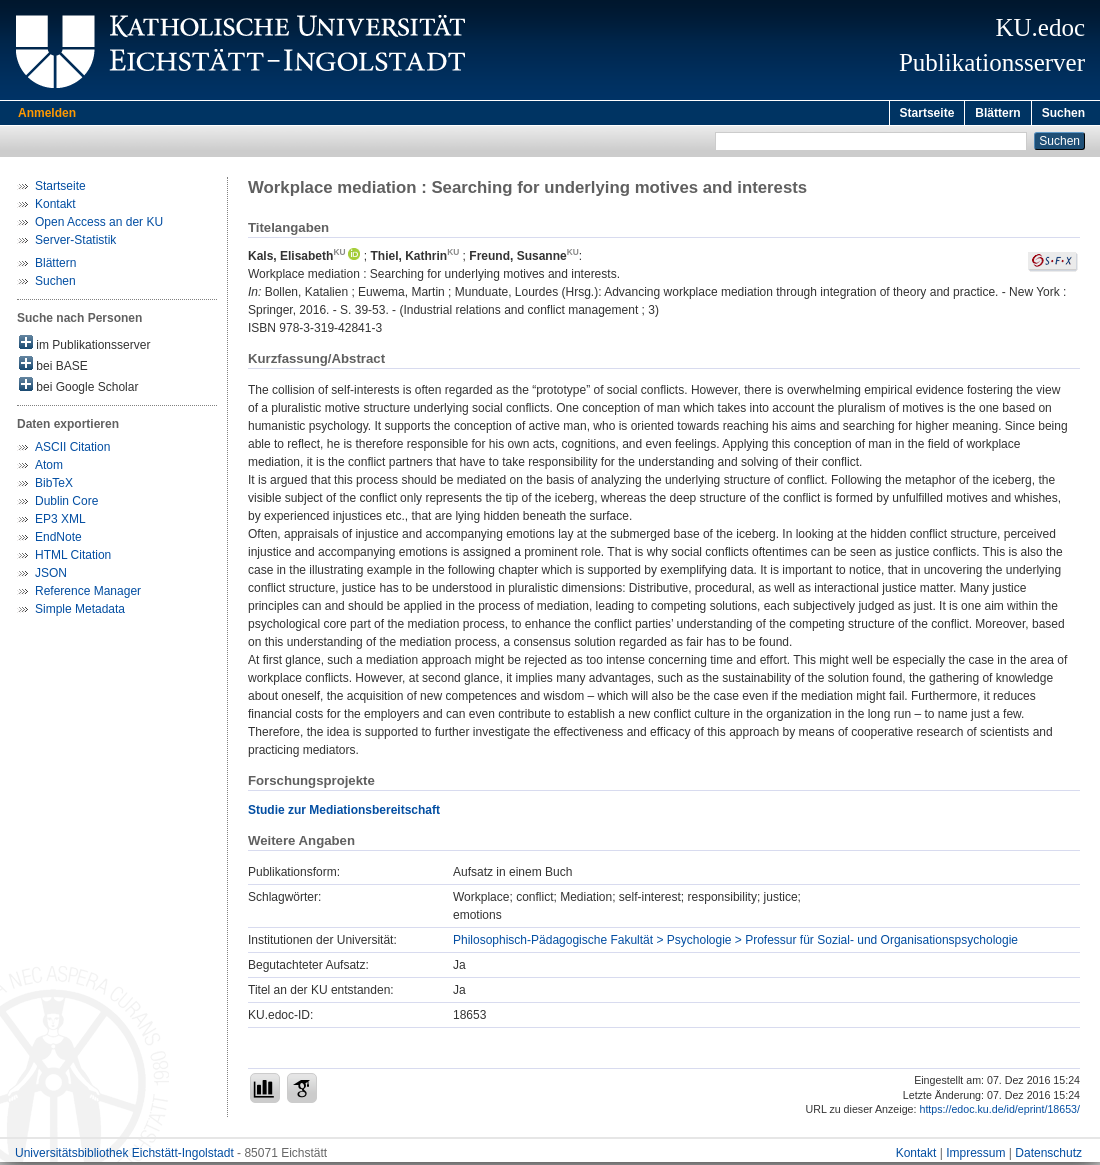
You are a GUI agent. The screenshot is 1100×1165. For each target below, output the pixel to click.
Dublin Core (66, 504)
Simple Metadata (80, 612)
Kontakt (55, 207)
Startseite (927, 113)
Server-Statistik (75, 243)
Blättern (997, 113)
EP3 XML (60, 522)
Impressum (975, 1156)
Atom (49, 468)
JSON (51, 576)
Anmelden (47, 113)
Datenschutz (1048, 1156)
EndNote (58, 540)
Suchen (1063, 113)
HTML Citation (73, 558)
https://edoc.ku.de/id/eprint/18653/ (999, 1112)
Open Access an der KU (99, 225)
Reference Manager (88, 594)
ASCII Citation (72, 450)
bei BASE (53, 367)
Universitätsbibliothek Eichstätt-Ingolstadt (124, 1156)
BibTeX (54, 486)
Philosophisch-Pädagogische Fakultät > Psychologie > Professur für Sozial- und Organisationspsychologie (735, 943)
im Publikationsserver (84, 346)
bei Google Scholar (78, 388)
